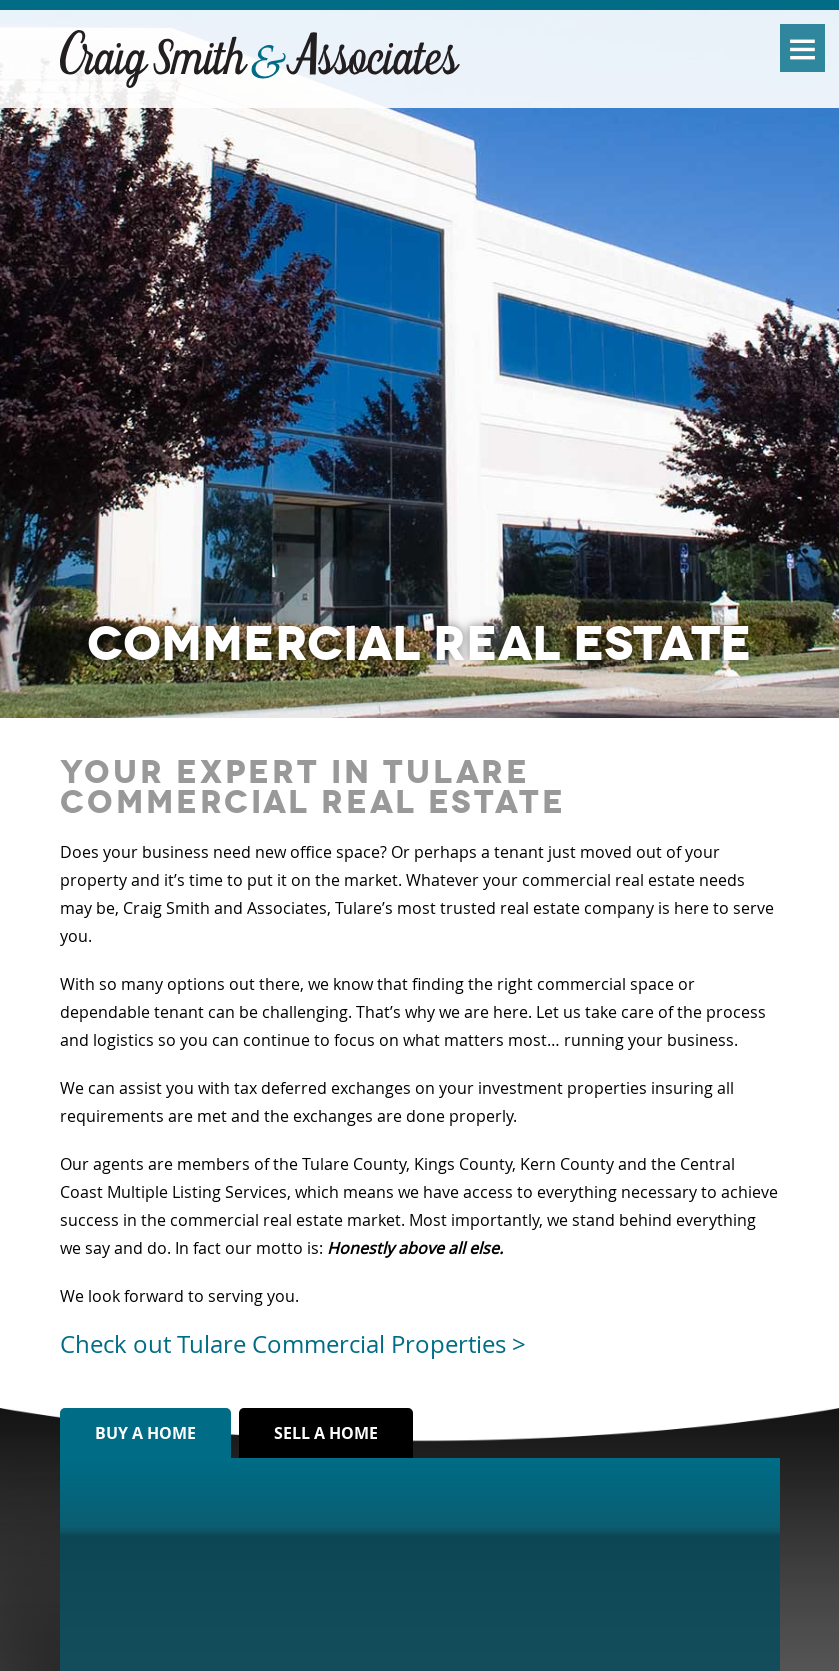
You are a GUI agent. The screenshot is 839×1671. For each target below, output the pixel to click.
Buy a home (145, 1433)
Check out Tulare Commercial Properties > (293, 1344)
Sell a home (326, 1433)
